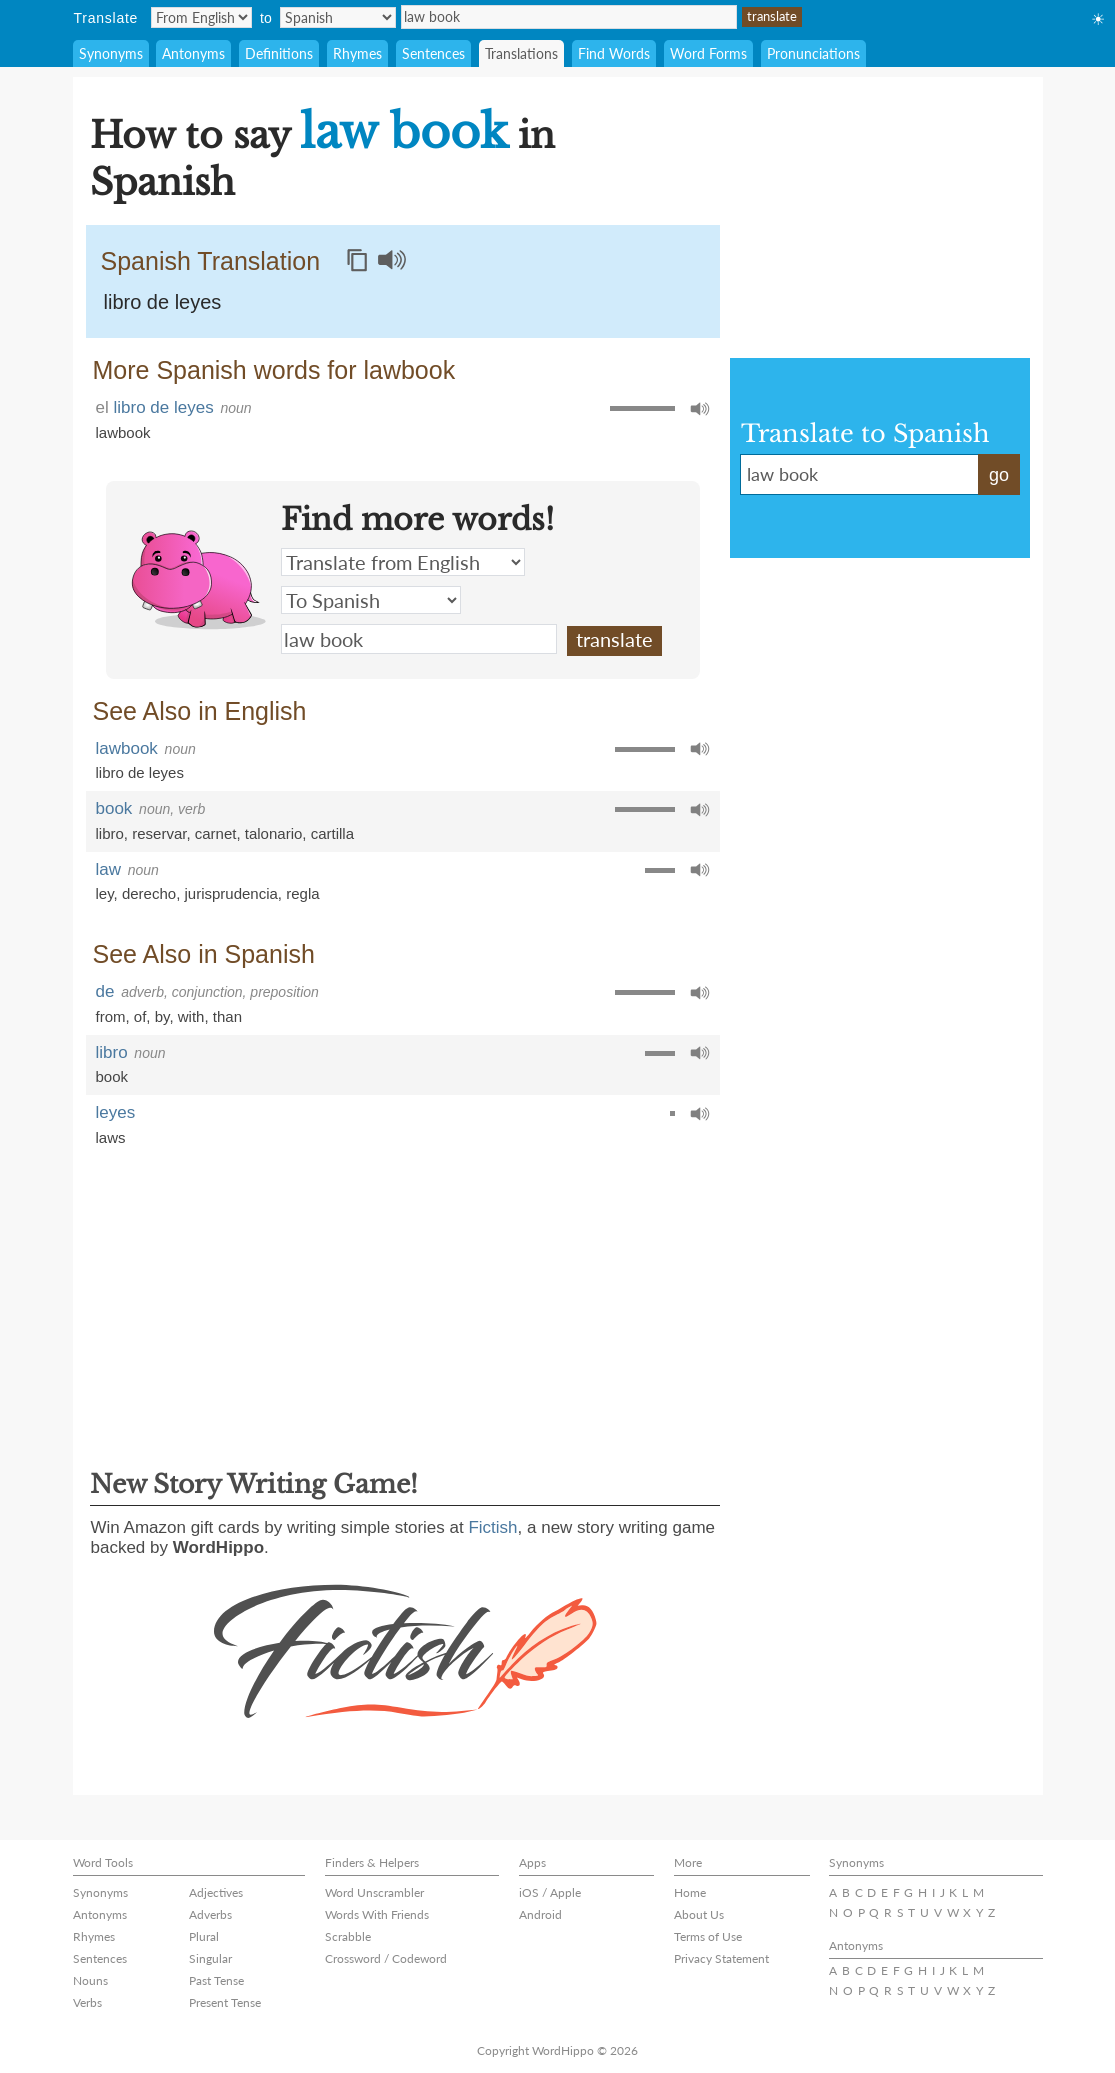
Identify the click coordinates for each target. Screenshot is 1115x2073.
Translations (521, 53)
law (109, 869)
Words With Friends (377, 1914)
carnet (216, 833)
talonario (274, 833)
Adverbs (210, 1914)
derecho (149, 893)
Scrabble (348, 1936)
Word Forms (708, 53)
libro (110, 833)
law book (569, 17)
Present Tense (225, 2002)
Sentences (433, 53)
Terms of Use (708, 1936)
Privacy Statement (721, 1958)
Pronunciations (813, 53)
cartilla (332, 833)
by (162, 1016)
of (140, 1016)
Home (690, 1892)
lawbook (123, 432)
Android (540, 1914)
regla (302, 893)
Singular (210, 1958)
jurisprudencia (230, 893)
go (999, 475)
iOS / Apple (550, 1892)
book (114, 808)
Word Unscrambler (374, 1892)
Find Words (614, 53)
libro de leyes (163, 302)
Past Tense (216, 1980)
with (191, 1016)
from (111, 1016)
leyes (116, 1112)
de (105, 991)
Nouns (90, 1980)
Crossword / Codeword (386, 1958)
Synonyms (111, 53)
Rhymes (357, 53)
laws (111, 1137)
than (227, 1016)
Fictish (492, 1527)
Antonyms (193, 53)
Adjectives (216, 1892)
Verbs (87, 2002)
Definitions (279, 53)
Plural (204, 1936)
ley (105, 893)
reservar (159, 833)
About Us (699, 1914)
